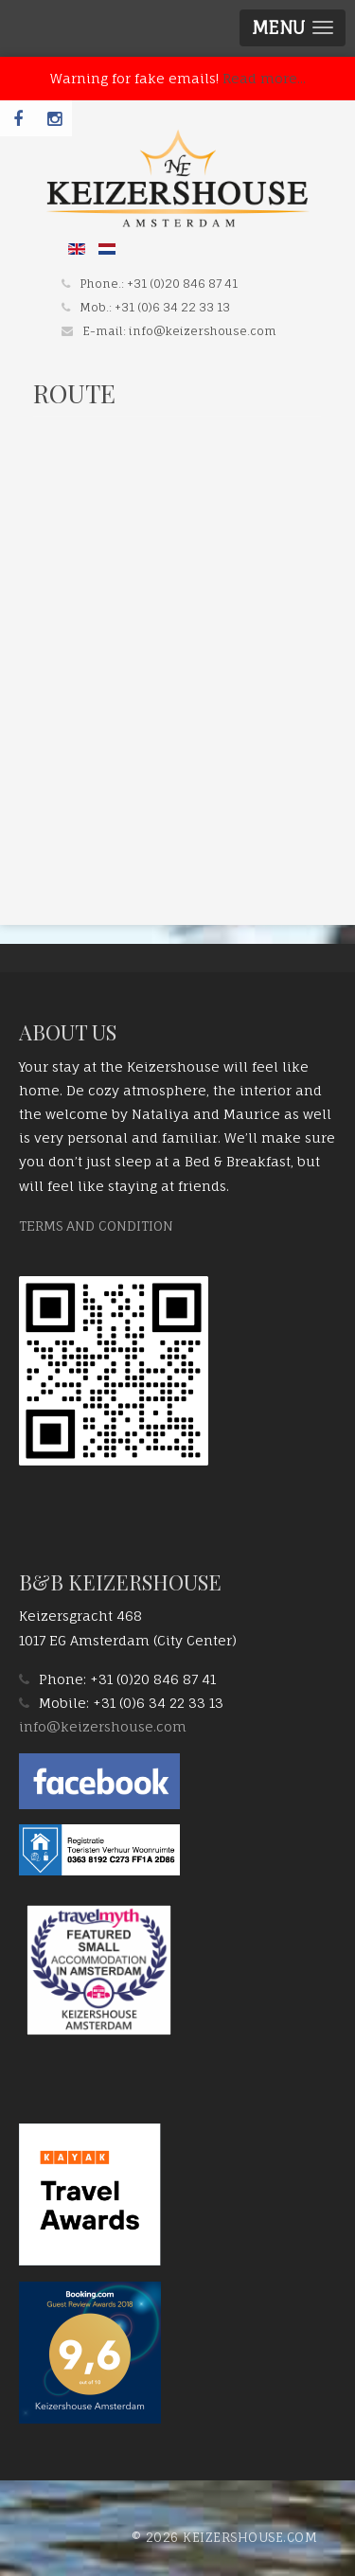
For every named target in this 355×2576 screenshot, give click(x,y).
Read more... (264, 78)
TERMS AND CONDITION (96, 1225)
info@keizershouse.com (202, 331)
